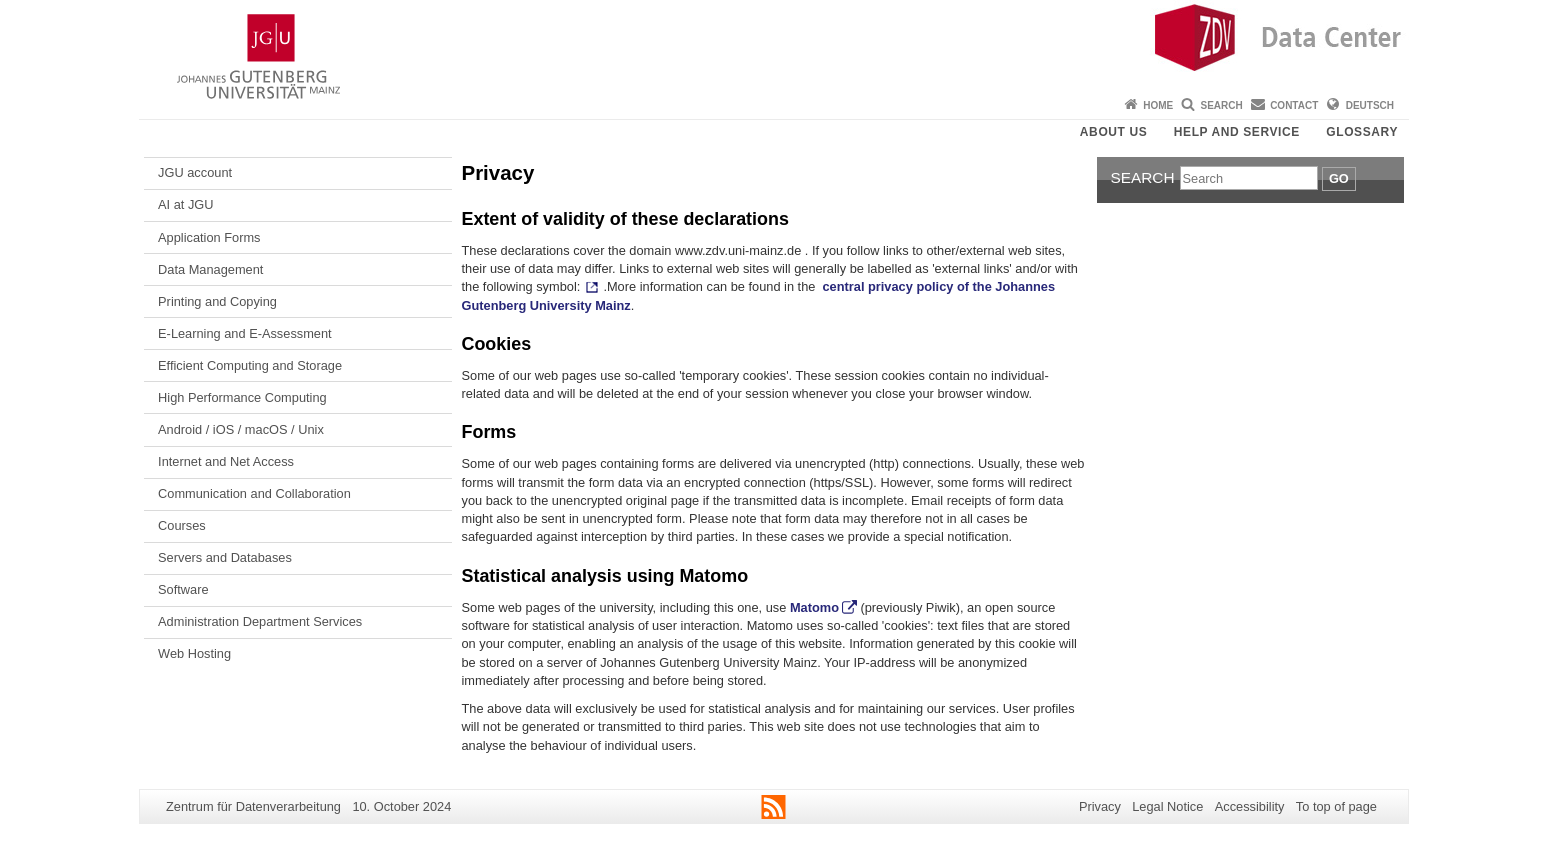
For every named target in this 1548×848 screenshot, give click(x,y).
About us (1113, 132)
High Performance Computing (242, 397)
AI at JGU (185, 204)
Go (1339, 178)
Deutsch (1370, 105)
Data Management (210, 269)
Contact (1294, 105)
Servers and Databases (225, 557)
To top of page (1336, 806)
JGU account (195, 172)
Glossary (1362, 132)
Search (1222, 105)
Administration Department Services (260, 621)
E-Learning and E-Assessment (245, 333)
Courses (182, 525)
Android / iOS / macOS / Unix (241, 429)
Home (1158, 105)
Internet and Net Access (226, 461)
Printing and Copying (217, 301)
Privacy (1100, 806)
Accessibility (1250, 806)
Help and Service (1237, 132)
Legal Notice (1167, 806)
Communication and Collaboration (254, 493)
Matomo (814, 607)
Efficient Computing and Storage (250, 365)
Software (183, 589)
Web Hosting (194, 653)
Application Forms (209, 237)
